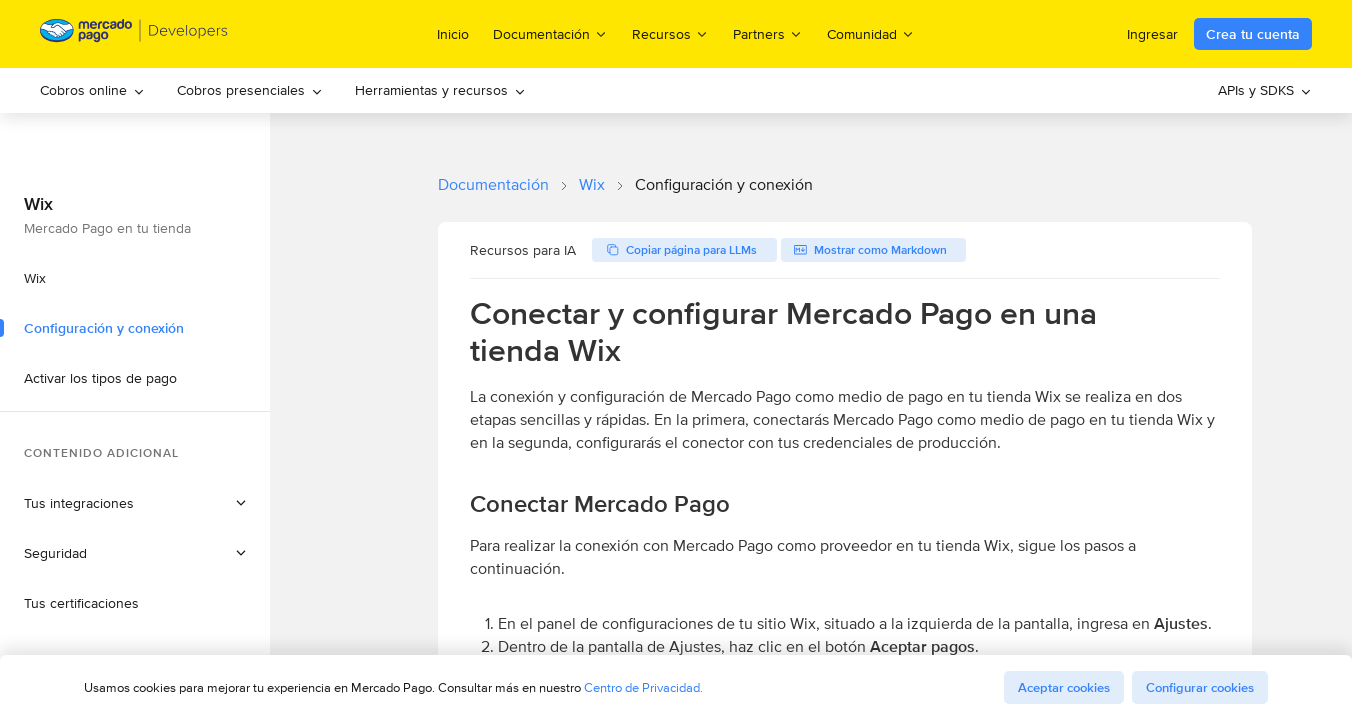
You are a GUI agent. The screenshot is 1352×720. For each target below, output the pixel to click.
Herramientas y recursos (440, 90)
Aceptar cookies (1064, 687)
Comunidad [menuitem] (871, 33)
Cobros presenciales (250, 90)
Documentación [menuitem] (550, 33)
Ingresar (1152, 34)
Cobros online (92, 90)
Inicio (453, 34)
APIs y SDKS (1265, 90)
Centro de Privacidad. (643, 687)
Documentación (493, 184)
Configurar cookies (1200, 687)
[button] (135, 553)
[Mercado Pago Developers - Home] (134, 34)
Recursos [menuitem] (670, 33)
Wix (592, 184)
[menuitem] (92, 90)
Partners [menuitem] (768, 33)
